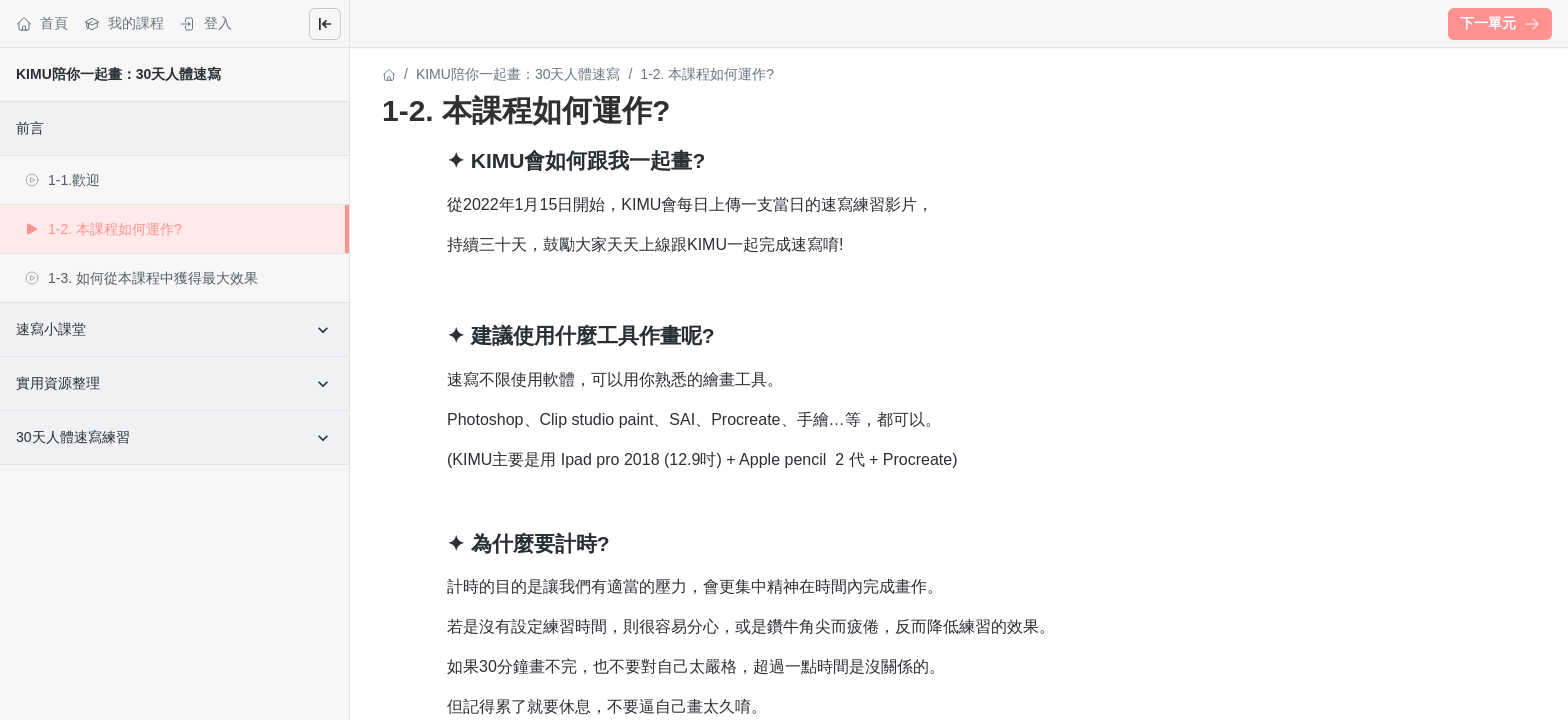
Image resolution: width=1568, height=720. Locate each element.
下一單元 (1500, 23)
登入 (206, 23)
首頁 (42, 23)
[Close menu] (325, 24)
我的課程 (124, 23)
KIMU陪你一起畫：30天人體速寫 (118, 74)
